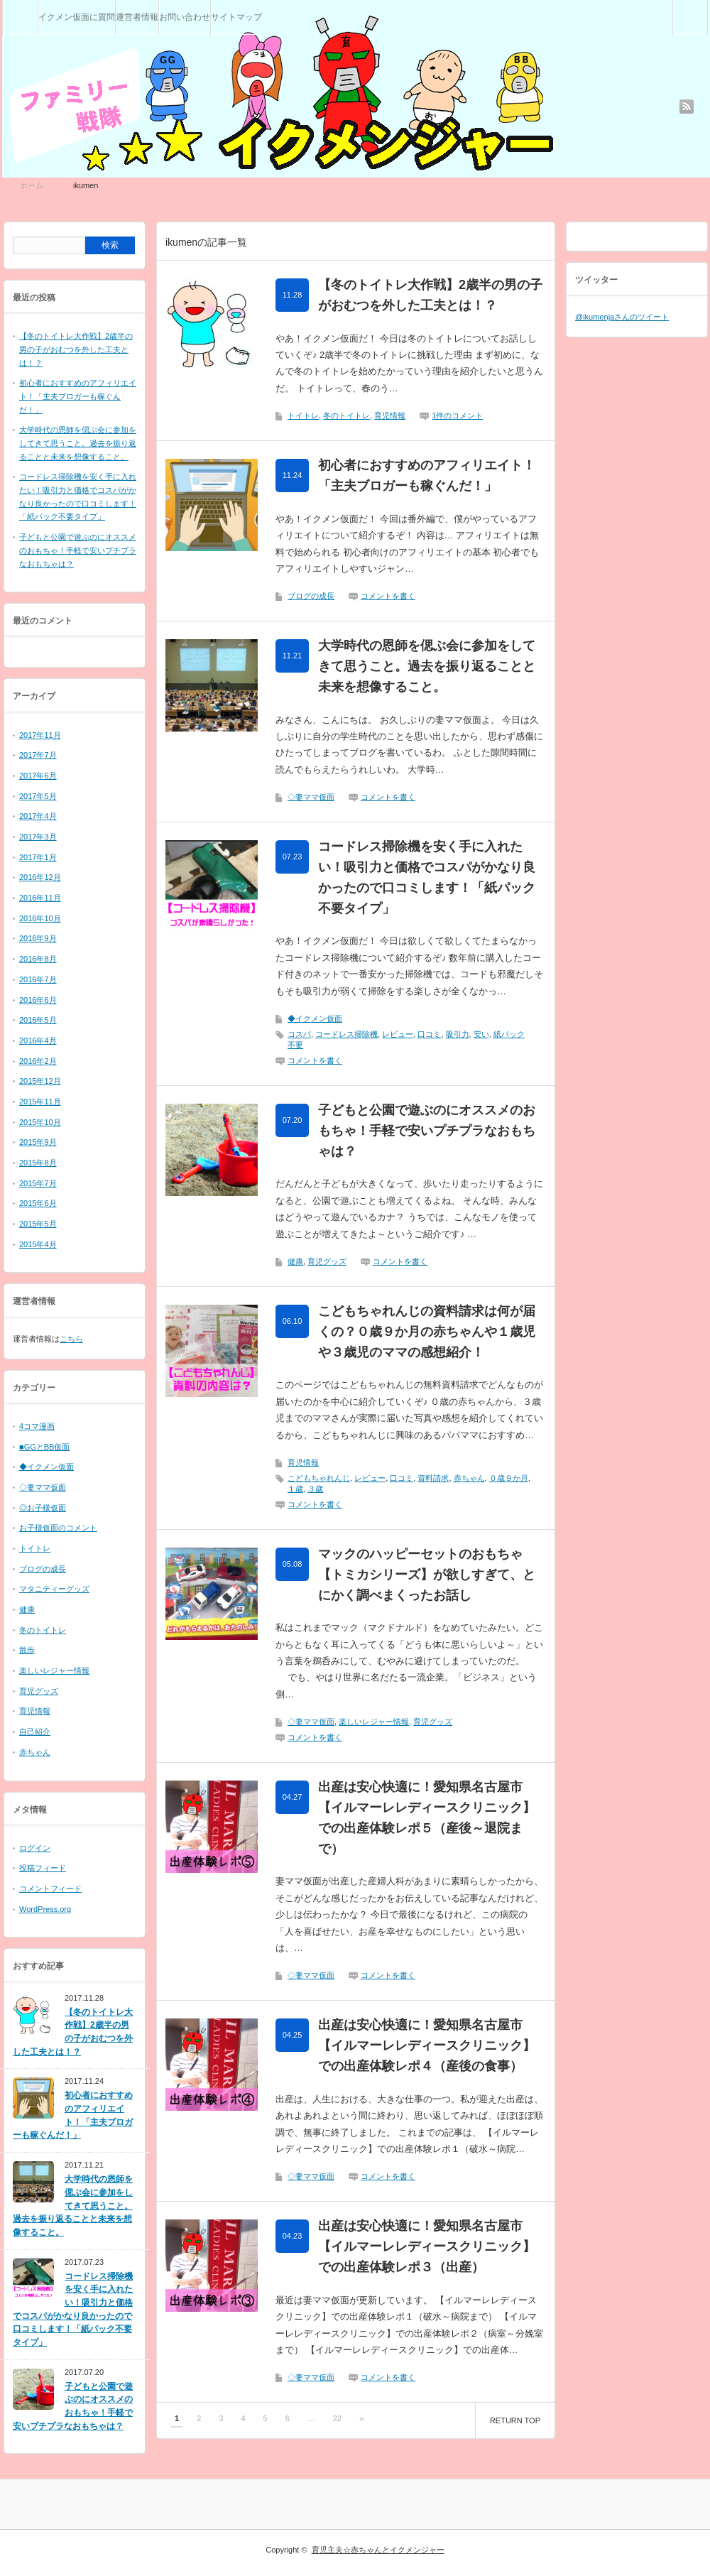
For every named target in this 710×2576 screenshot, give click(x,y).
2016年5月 (38, 1020)
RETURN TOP (515, 2420)
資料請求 (433, 1478)
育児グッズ (326, 1261)
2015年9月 (38, 1142)
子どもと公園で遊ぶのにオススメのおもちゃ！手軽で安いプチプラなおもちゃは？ (426, 1130)
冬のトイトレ (346, 415)
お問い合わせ (184, 17)
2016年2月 (38, 1061)
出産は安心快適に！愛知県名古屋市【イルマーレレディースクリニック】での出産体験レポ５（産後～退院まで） (426, 1817)
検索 (707, 5)
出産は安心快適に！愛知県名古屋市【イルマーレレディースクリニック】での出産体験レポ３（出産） (426, 2246)
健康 (295, 1261)
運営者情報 (137, 17)
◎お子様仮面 (42, 1508)
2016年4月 (38, 1040)
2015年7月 (38, 1183)
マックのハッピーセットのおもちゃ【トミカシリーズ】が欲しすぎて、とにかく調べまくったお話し (426, 1574)
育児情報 (389, 415)
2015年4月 (38, 1244)
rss (686, 106)
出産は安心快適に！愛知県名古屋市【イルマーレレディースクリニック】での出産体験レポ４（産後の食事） (426, 2045)
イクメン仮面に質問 (76, 17)
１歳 (295, 1488)
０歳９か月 (508, 1478)
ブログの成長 (311, 596)
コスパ (299, 1034)
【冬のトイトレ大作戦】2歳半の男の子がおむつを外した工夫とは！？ (430, 295)
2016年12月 (40, 877)
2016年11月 (40, 897)
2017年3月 (38, 836)
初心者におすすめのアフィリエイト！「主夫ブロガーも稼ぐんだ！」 (426, 475)
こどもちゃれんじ (319, 1478)
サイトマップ (236, 17)
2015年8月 (38, 1162)
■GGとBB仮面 (44, 1446)
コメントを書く (388, 596)
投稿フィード (42, 1868)
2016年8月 (38, 959)
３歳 (315, 1488)
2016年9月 (38, 938)
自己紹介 (34, 1731)
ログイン (34, 1848)
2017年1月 (38, 857)
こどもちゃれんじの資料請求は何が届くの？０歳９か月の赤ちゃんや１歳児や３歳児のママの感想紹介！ (426, 1331)
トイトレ (303, 415)
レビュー (397, 1034)
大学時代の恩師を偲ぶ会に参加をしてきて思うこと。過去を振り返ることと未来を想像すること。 (426, 666)
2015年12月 (40, 1081)
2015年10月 (40, 1122)
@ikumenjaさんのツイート (622, 317)
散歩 (27, 1650)
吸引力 (457, 1034)
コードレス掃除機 (346, 1034)
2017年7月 (38, 755)
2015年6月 (38, 1203)
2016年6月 (38, 1000)
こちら (71, 1339)
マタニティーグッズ (54, 1589)
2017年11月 (40, 735)
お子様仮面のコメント (58, 1527)
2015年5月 (38, 1223)
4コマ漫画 (37, 1426)
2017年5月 (38, 796)
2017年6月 (38, 775)
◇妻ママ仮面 (311, 797)
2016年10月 (40, 918)
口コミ (429, 1034)
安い (481, 1034)
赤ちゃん (469, 1478)
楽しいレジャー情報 (374, 1721)
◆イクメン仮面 (315, 1018)
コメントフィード (50, 1888)
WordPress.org (45, 1909)
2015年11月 (40, 1101)
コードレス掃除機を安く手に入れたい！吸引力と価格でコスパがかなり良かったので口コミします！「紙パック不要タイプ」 (426, 877)
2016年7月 (38, 979)
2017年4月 (38, 816)
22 (337, 2418)
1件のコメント (457, 415)
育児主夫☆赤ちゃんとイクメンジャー (378, 2549)
